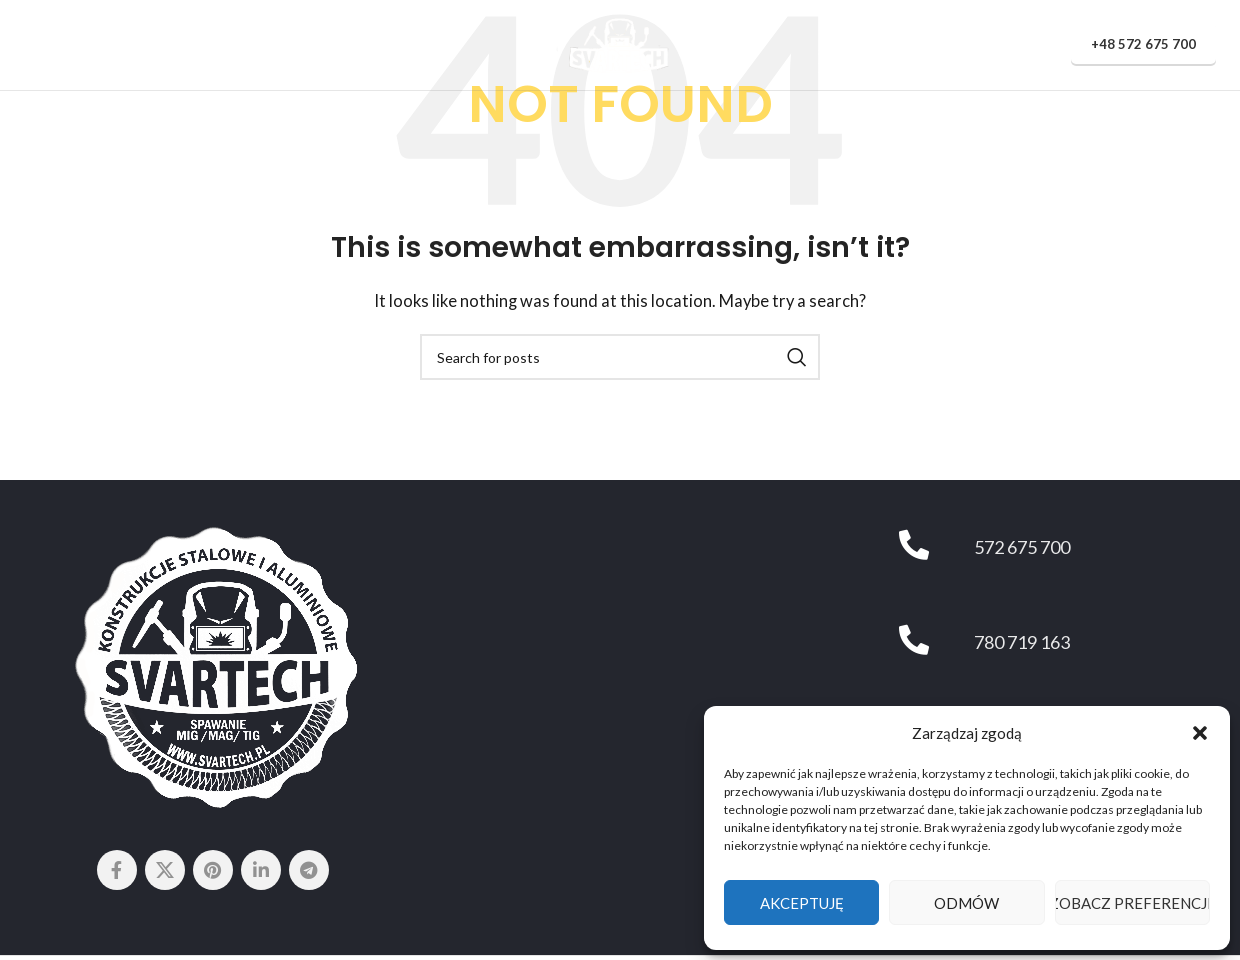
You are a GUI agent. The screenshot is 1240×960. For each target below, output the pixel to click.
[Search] (620, 357)
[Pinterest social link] (213, 870)
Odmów (966, 903)
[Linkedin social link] (261, 870)
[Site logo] (620, 43)
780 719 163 (1022, 642)
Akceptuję (802, 903)
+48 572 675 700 (1143, 44)
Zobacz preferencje (1132, 903)
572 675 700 (1022, 547)
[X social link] (165, 870)
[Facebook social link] (117, 870)
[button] (1200, 733)
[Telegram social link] (309, 870)
